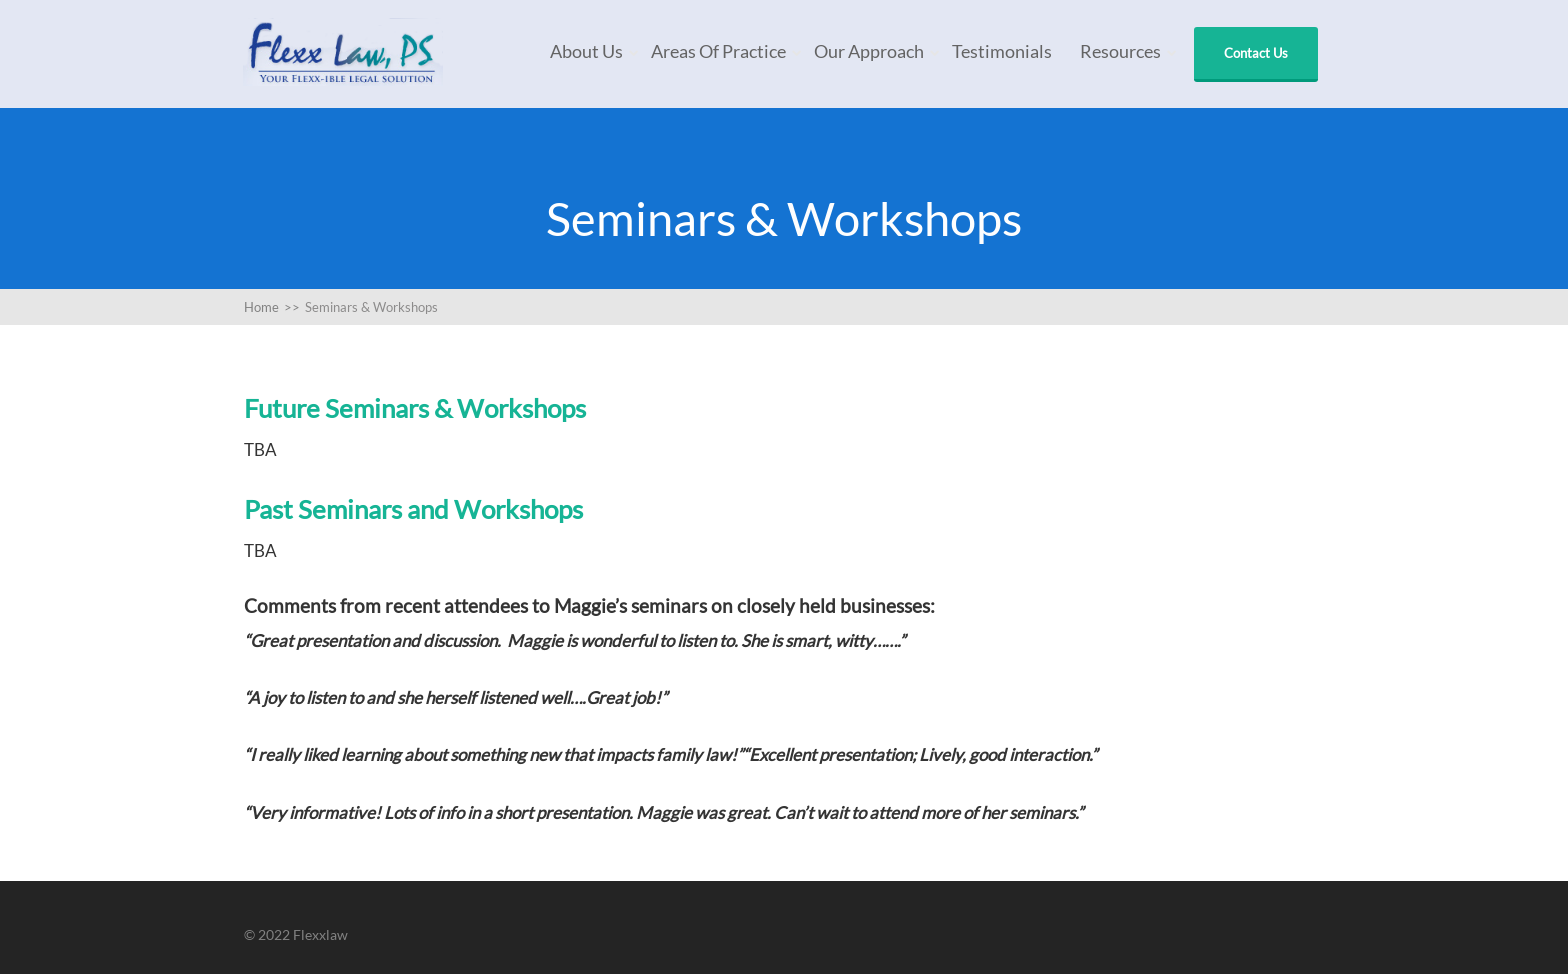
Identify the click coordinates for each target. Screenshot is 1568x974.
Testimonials (1002, 51)
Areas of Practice (718, 51)
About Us (586, 51)
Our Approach (869, 51)
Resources (1120, 51)
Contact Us (1256, 53)
